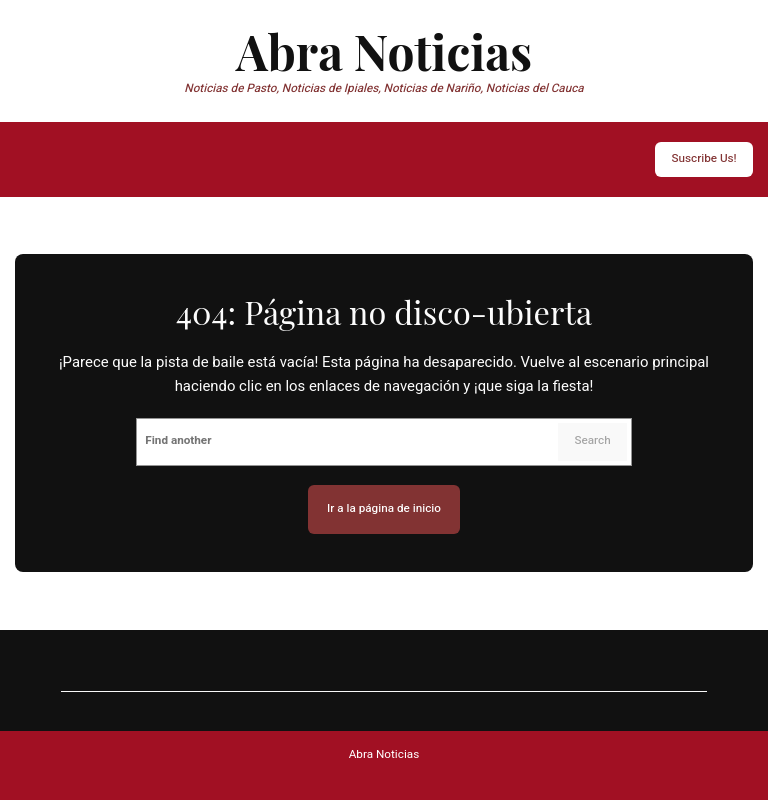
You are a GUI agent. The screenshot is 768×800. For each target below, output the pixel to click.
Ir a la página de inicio (384, 508)
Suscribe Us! (703, 158)
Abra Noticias (384, 51)
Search (592, 440)
